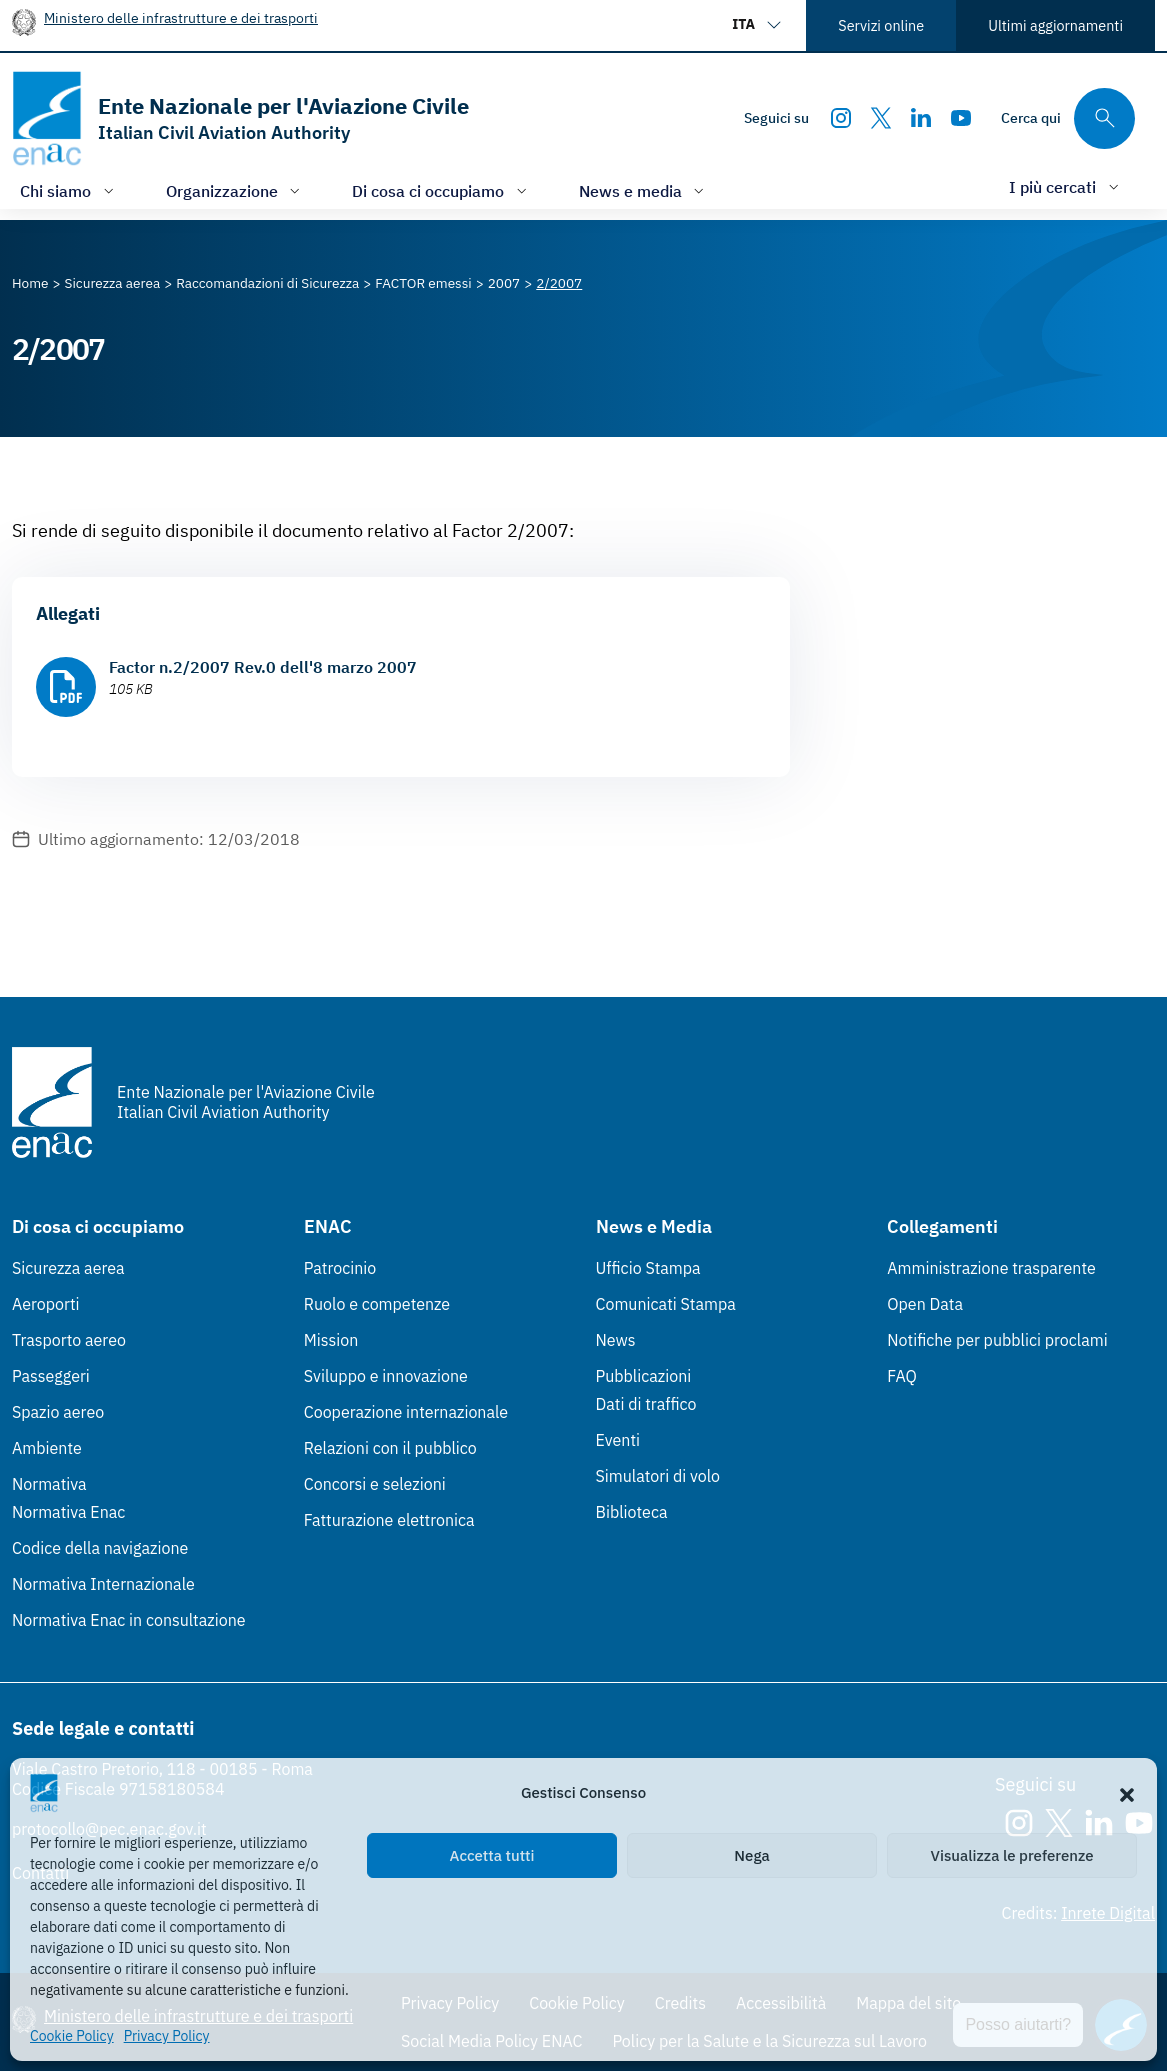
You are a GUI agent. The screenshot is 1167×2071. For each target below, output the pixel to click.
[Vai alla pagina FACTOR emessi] (423, 283)
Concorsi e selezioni (375, 1484)
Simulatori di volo (658, 1476)
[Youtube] (961, 118)
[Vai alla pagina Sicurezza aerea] (113, 283)
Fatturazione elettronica (389, 1520)
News (616, 1340)
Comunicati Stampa (666, 1304)
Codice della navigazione (100, 1548)
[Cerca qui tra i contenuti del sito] (1068, 118)
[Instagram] (841, 118)
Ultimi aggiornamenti (1055, 25)
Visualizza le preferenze (1012, 1855)
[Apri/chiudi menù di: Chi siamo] (69, 190)
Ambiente (47, 1448)
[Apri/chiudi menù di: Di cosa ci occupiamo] (441, 190)
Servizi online (881, 25)
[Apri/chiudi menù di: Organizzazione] (235, 190)
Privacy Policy (167, 2036)
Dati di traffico (646, 1404)
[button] (1127, 1793)
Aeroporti (46, 1304)
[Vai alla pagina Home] (30, 283)
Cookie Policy (72, 2036)
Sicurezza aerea (68, 1268)
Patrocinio (340, 1268)
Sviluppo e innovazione (386, 1376)
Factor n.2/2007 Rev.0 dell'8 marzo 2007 (263, 667)
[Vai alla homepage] (240, 118)
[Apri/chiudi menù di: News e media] (644, 190)
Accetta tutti (492, 1855)
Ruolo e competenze (377, 1304)
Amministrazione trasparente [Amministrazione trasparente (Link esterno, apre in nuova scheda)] (991, 1268)
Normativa (49, 1484)
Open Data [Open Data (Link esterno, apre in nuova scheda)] (925, 1304)
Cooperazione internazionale (406, 1412)
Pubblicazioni (644, 1376)
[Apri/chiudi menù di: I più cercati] (1066, 186)
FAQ (902, 1376)
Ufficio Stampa (648, 1268)
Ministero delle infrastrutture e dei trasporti (181, 17)
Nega (751, 1855)
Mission (331, 1340)
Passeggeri (51, 1376)
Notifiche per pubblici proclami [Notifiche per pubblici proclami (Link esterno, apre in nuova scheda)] (997, 1340)
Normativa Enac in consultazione (129, 1620)
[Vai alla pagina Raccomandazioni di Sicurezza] (267, 283)
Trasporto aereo (69, 1340)
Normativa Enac (68, 1512)
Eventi (618, 1440)
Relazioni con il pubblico (390, 1448)
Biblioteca (632, 1512)
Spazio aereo (58, 1412)
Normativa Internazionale (103, 1584)
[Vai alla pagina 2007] (504, 283)
